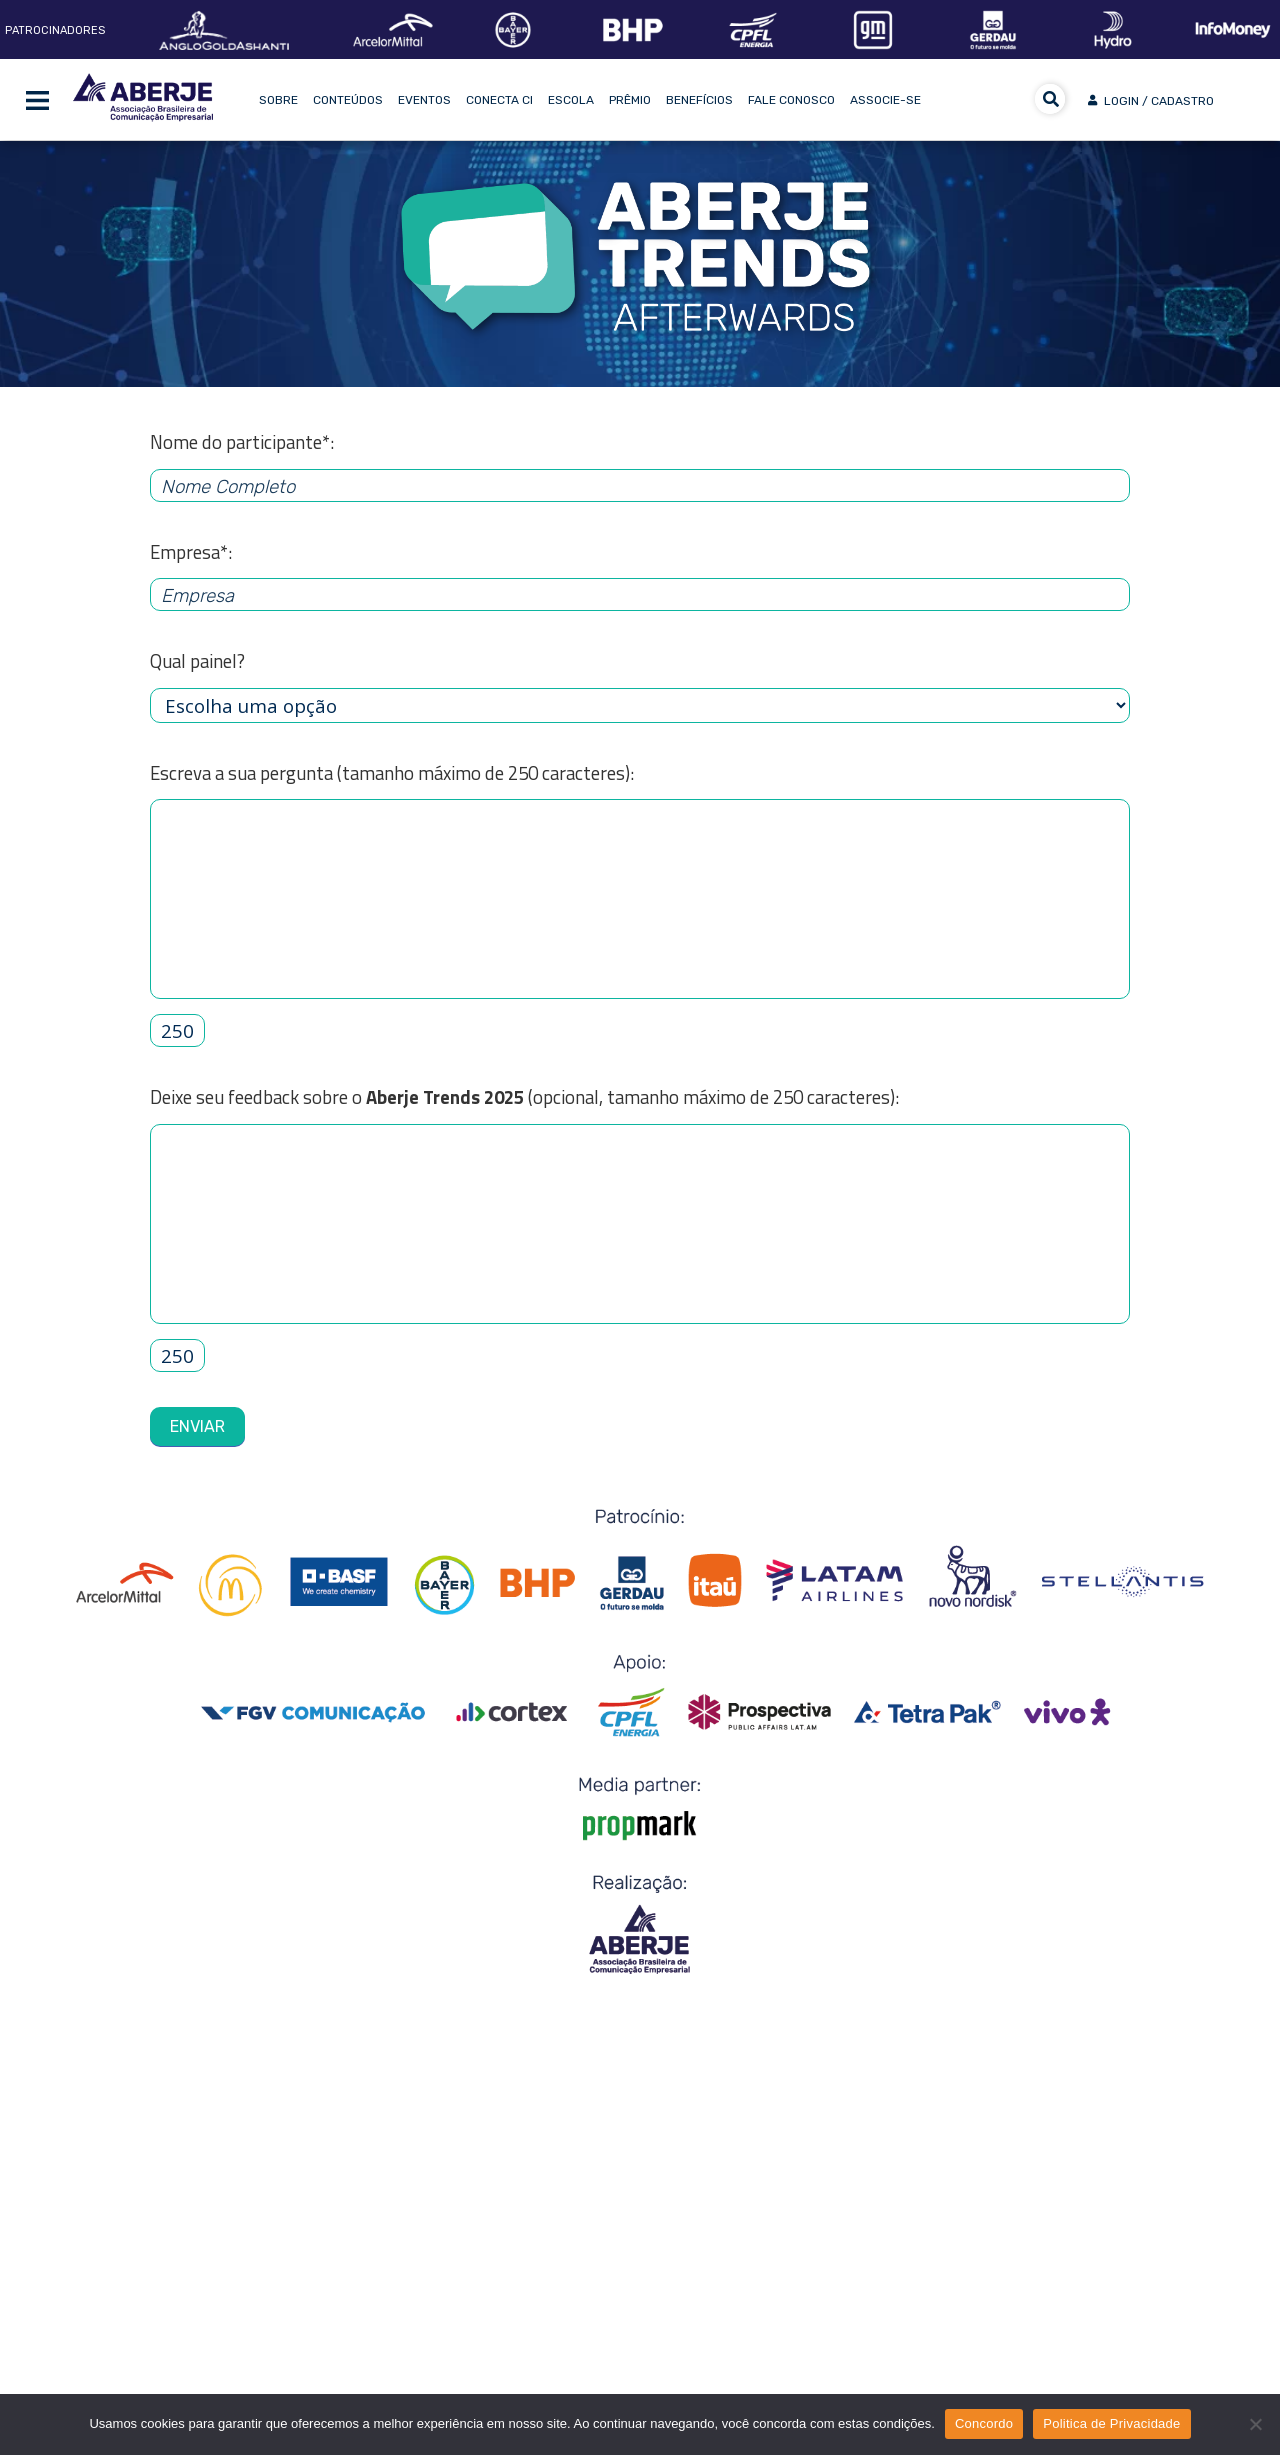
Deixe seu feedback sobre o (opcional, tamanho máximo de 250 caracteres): (524, 1097)
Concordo (984, 2423)
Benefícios (699, 100)
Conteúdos (348, 100)
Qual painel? (197, 661)
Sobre (278, 100)
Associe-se (885, 100)
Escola (571, 100)
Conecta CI (499, 100)
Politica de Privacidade (1111, 2423)
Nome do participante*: (242, 442)
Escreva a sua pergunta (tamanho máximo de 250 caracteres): (392, 773)
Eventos (424, 100)
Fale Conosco (791, 100)
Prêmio (630, 100)
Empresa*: (191, 552)
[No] (1255, 2424)
